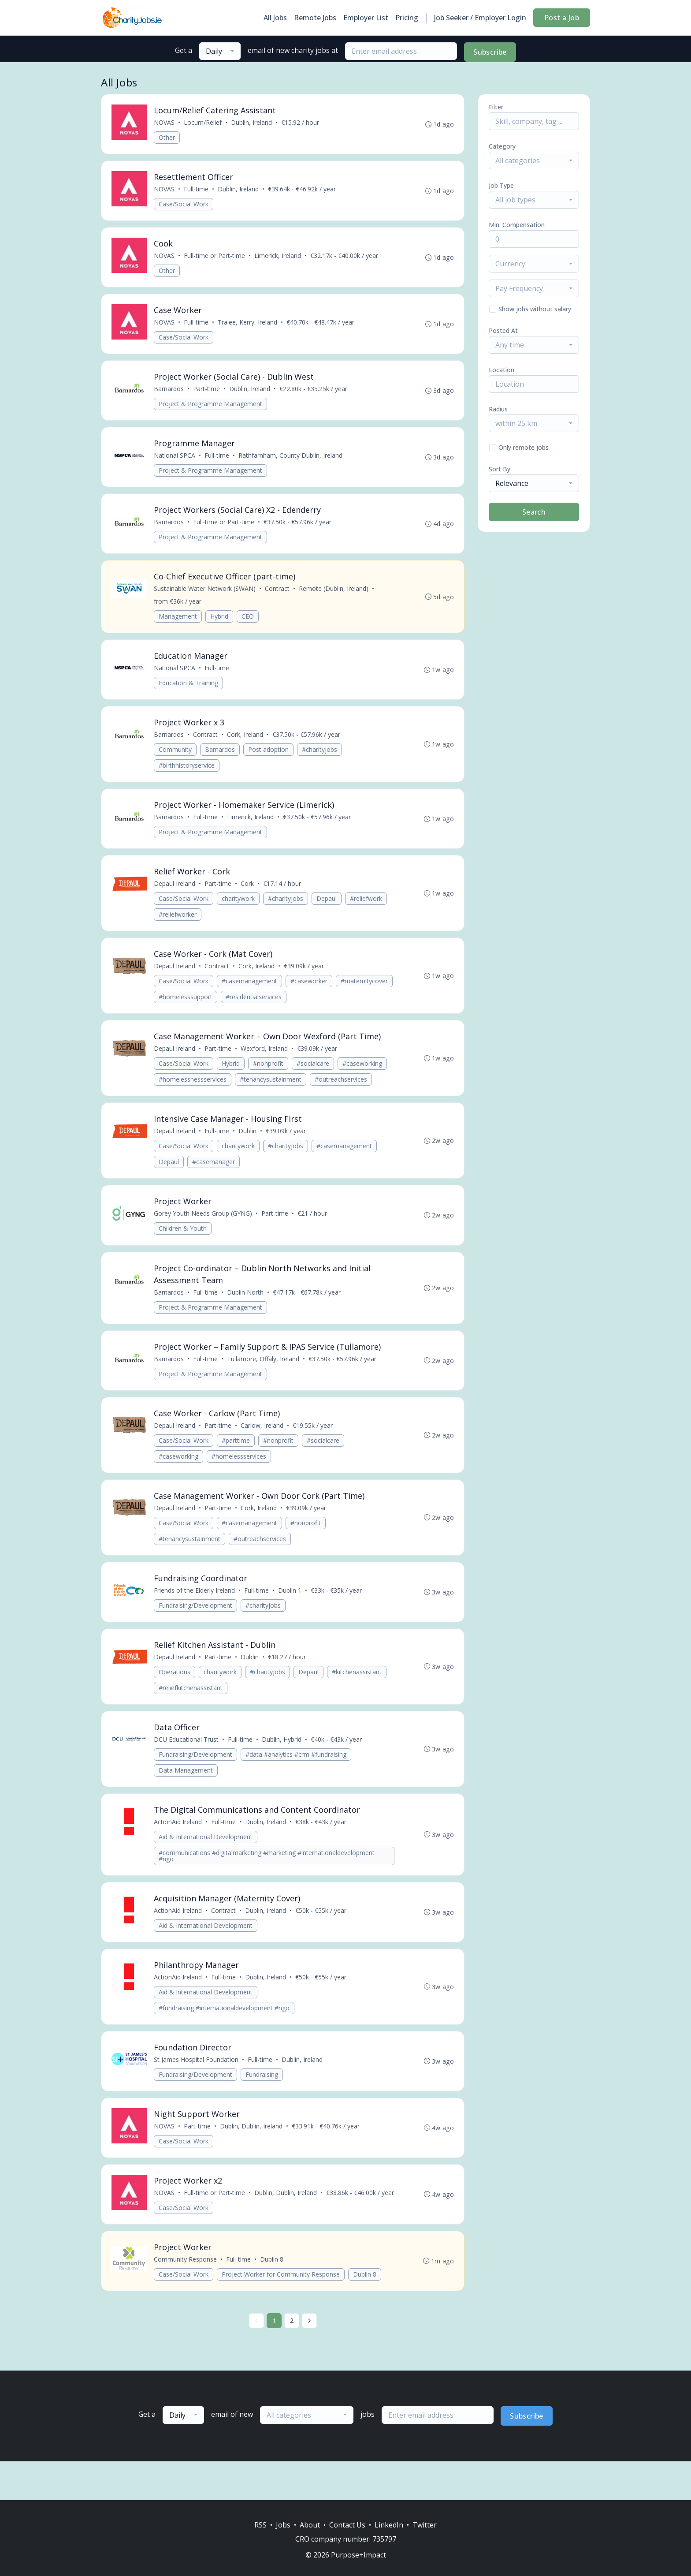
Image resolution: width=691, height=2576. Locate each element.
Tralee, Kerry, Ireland (248, 325)
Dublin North (245, 1306)
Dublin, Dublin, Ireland (251, 2150)
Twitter (424, 2525)
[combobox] (220, 51)
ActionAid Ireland (178, 1842)
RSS (260, 2525)
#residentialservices (254, 1008)
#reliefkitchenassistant (191, 1706)
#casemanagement (250, 992)
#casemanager (214, 1174)
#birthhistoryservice (187, 773)
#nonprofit (268, 1075)
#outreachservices (341, 1091)
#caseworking (363, 1075)
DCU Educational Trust (186, 1759)
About (310, 2525)
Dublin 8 (365, 2312)
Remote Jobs (315, 17)
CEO (248, 623)
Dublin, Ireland (251, 123)
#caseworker (309, 992)
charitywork (238, 908)
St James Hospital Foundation (196, 2082)
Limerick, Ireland (278, 258)
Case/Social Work (184, 205)
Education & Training (189, 690)
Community (175, 758)
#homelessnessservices (193, 1091)
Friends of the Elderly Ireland (194, 1608)
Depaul (327, 908)
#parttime (236, 1456)
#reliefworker (178, 924)
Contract (277, 595)
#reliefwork (366, 908)
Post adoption (269, 758)
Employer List (365, 17)
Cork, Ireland (245, 743)
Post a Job (561, 17)
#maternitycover (364, 992)
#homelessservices (239, 1472)
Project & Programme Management (211, 407)
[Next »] (309, 2359)
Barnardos (169, 392)
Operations (175, 1690)
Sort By (499, 469)
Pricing (406, 17)
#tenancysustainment (271, 1091)
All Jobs (275, 17)
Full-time (196, 190)
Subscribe (490, 52)
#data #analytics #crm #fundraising (296, 1774)
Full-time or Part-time (214, 258)
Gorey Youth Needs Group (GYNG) (203, 1227)
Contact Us (347, 2525)
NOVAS (164, 123)
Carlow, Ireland (262, 1441)
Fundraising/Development (196, 1623)
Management (178, 623)
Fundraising (262, 2097)
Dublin (248, 1143)
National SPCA (175, 460)
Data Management (186, 1789)
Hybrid (220, 623)
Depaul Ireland (175, 893)
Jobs (283, 2525)
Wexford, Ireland (264, 1060)
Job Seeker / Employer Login (480, 17)
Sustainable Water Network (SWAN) (205, 595)
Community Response (185, 2297)
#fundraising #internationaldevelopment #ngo (224, 2030)
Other (167, 138)
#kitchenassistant (357, 1690)
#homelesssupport (186, 1008)
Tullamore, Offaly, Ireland (263, 1374)
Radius (498, 409)
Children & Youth (183, 1242)
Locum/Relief (203, 123)
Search (534, 512)
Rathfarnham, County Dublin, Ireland (291, 460)
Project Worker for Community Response (281, 2312)
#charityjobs (320, 758)
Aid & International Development (206, 1857)
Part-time (206, 392)
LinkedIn (389, 2525)
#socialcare (313, 1075)
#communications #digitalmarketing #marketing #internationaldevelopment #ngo (267, 1876)
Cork (247, 893)
